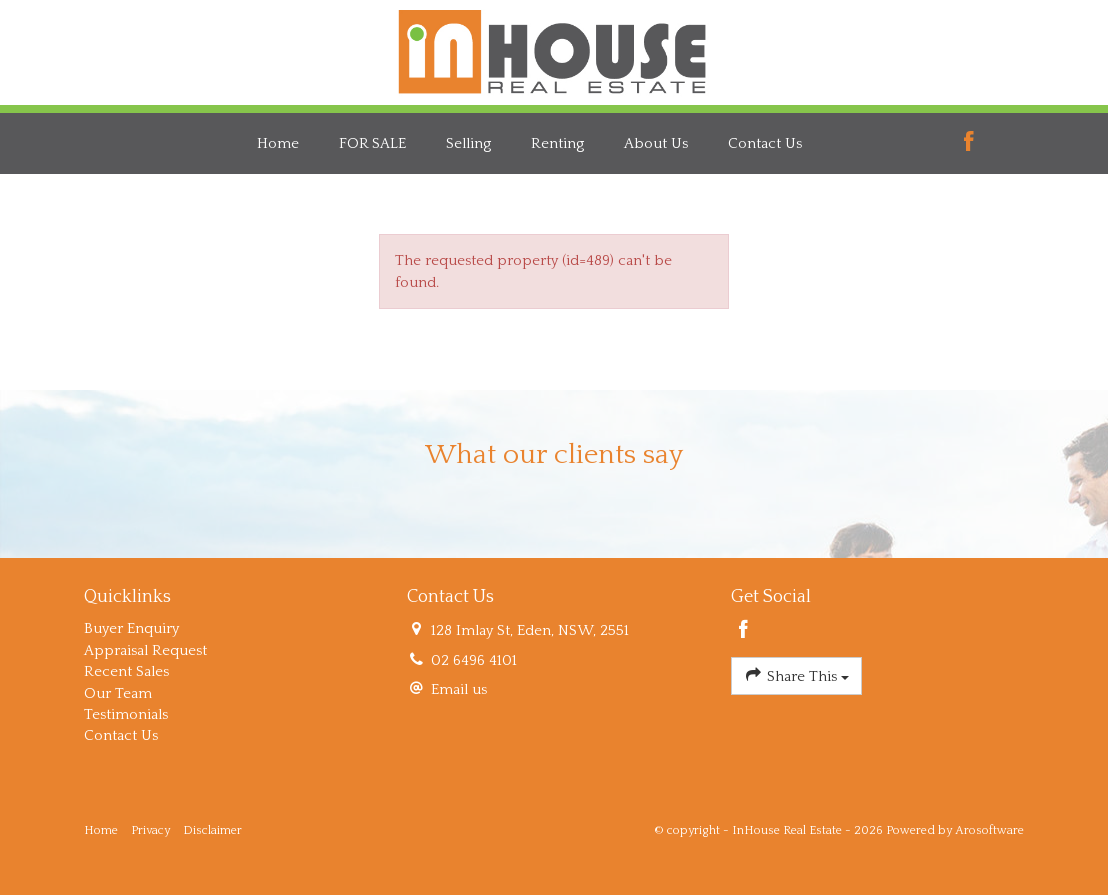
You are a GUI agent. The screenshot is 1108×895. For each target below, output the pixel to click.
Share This (796, 674)
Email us (459, 689)
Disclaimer (212, 830)
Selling (468, 143)
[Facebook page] (969, 143)
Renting (557, 143)
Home (278, 143)
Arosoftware (989, 830)
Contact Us (765, 143)
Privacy (150, 830)
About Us (656, 143)
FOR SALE (372, 143)
